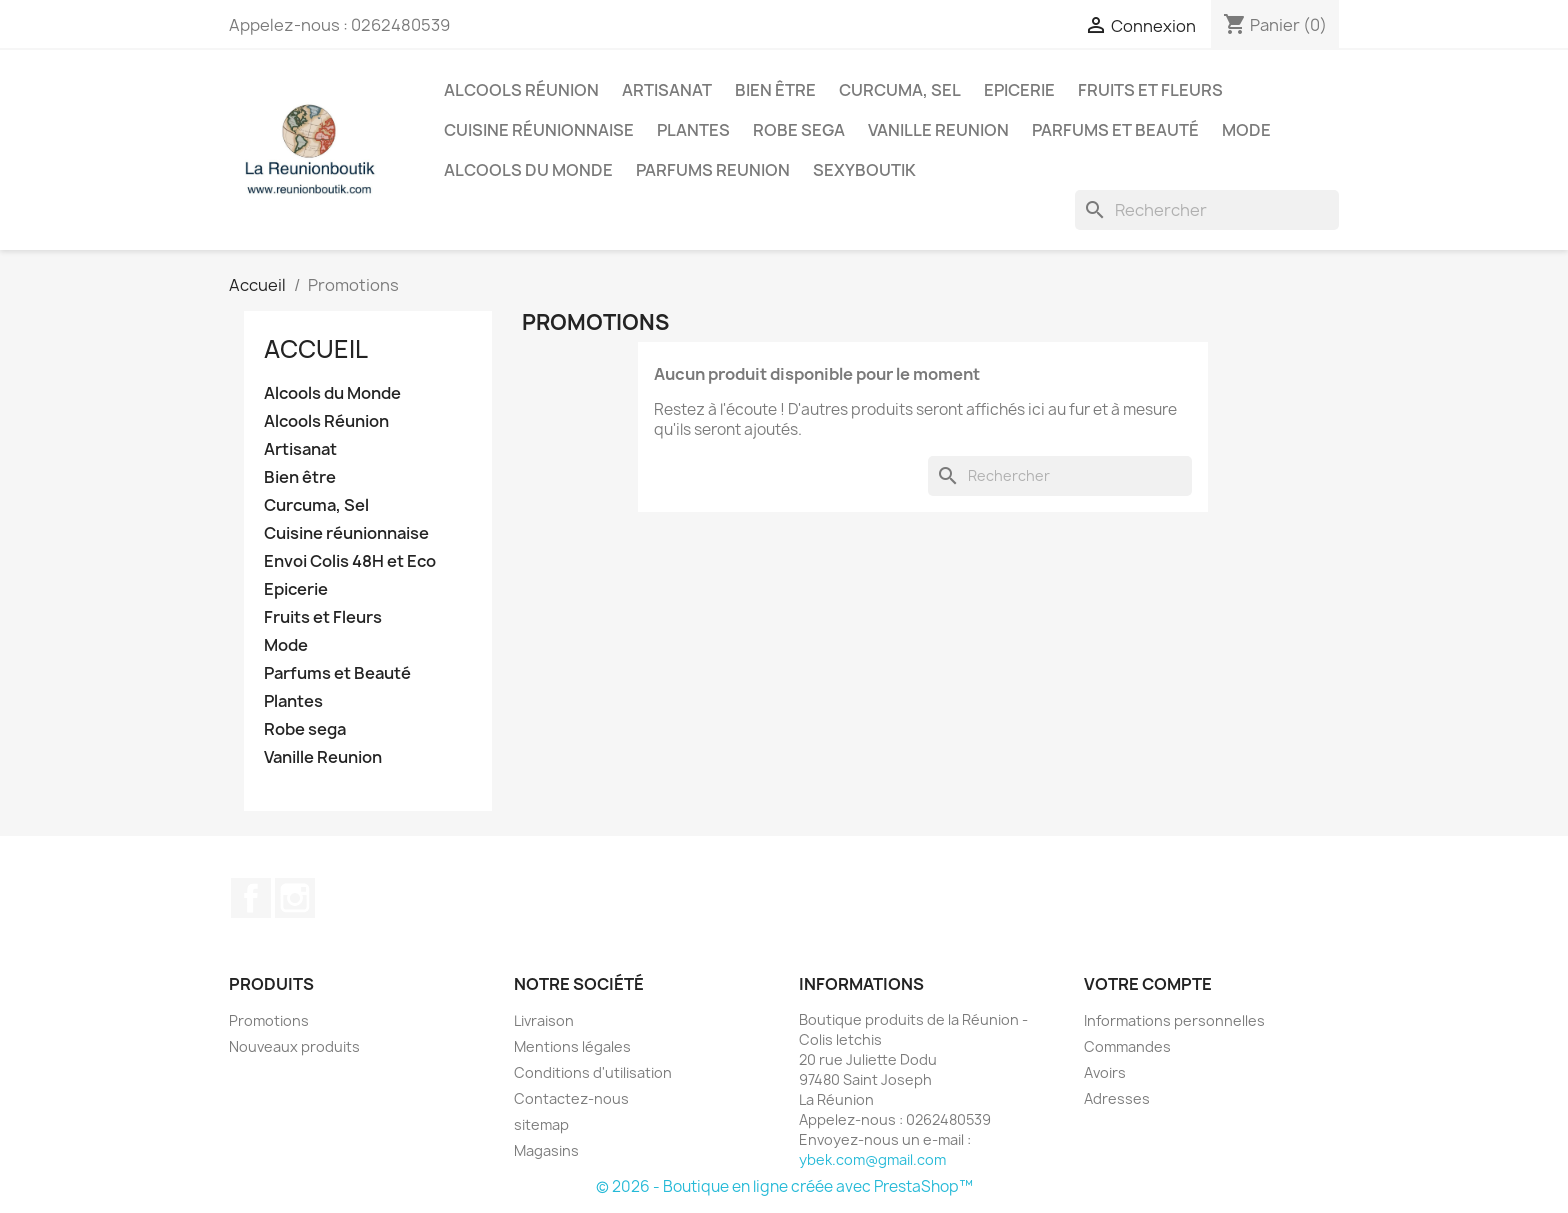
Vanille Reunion (938, 130)
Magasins (546, 1150)
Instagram (295, 898)
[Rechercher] (1207, 210)
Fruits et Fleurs (1150, 90)
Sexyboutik (864, 170)
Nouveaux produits (294, 1046)
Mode (1246, 130)
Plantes (693, 130)
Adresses (1117, 1098)
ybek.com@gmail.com (872, 1159)
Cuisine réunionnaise (539, 130)
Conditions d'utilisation (593, 1072)
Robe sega (799, 130)
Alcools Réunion (521, 90)
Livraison (544, 1020)
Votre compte (1148, 984)
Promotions (269, 1020)
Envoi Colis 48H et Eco (350, 561)
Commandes (1127, 1046)
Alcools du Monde (528, 170)
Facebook (251, 898)
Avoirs (1105, 1072)
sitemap (541, 1124)
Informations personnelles (1174, 1020)
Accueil (316, 349)
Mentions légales (572, 1046)
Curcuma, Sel (900, 90)
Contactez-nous (571, 1098)
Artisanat (667, 90)
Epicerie (1019, 90)
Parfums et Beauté (1115, 130)
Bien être (775, 90)
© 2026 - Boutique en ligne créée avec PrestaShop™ (784, 1186)
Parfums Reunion (713, 170)
